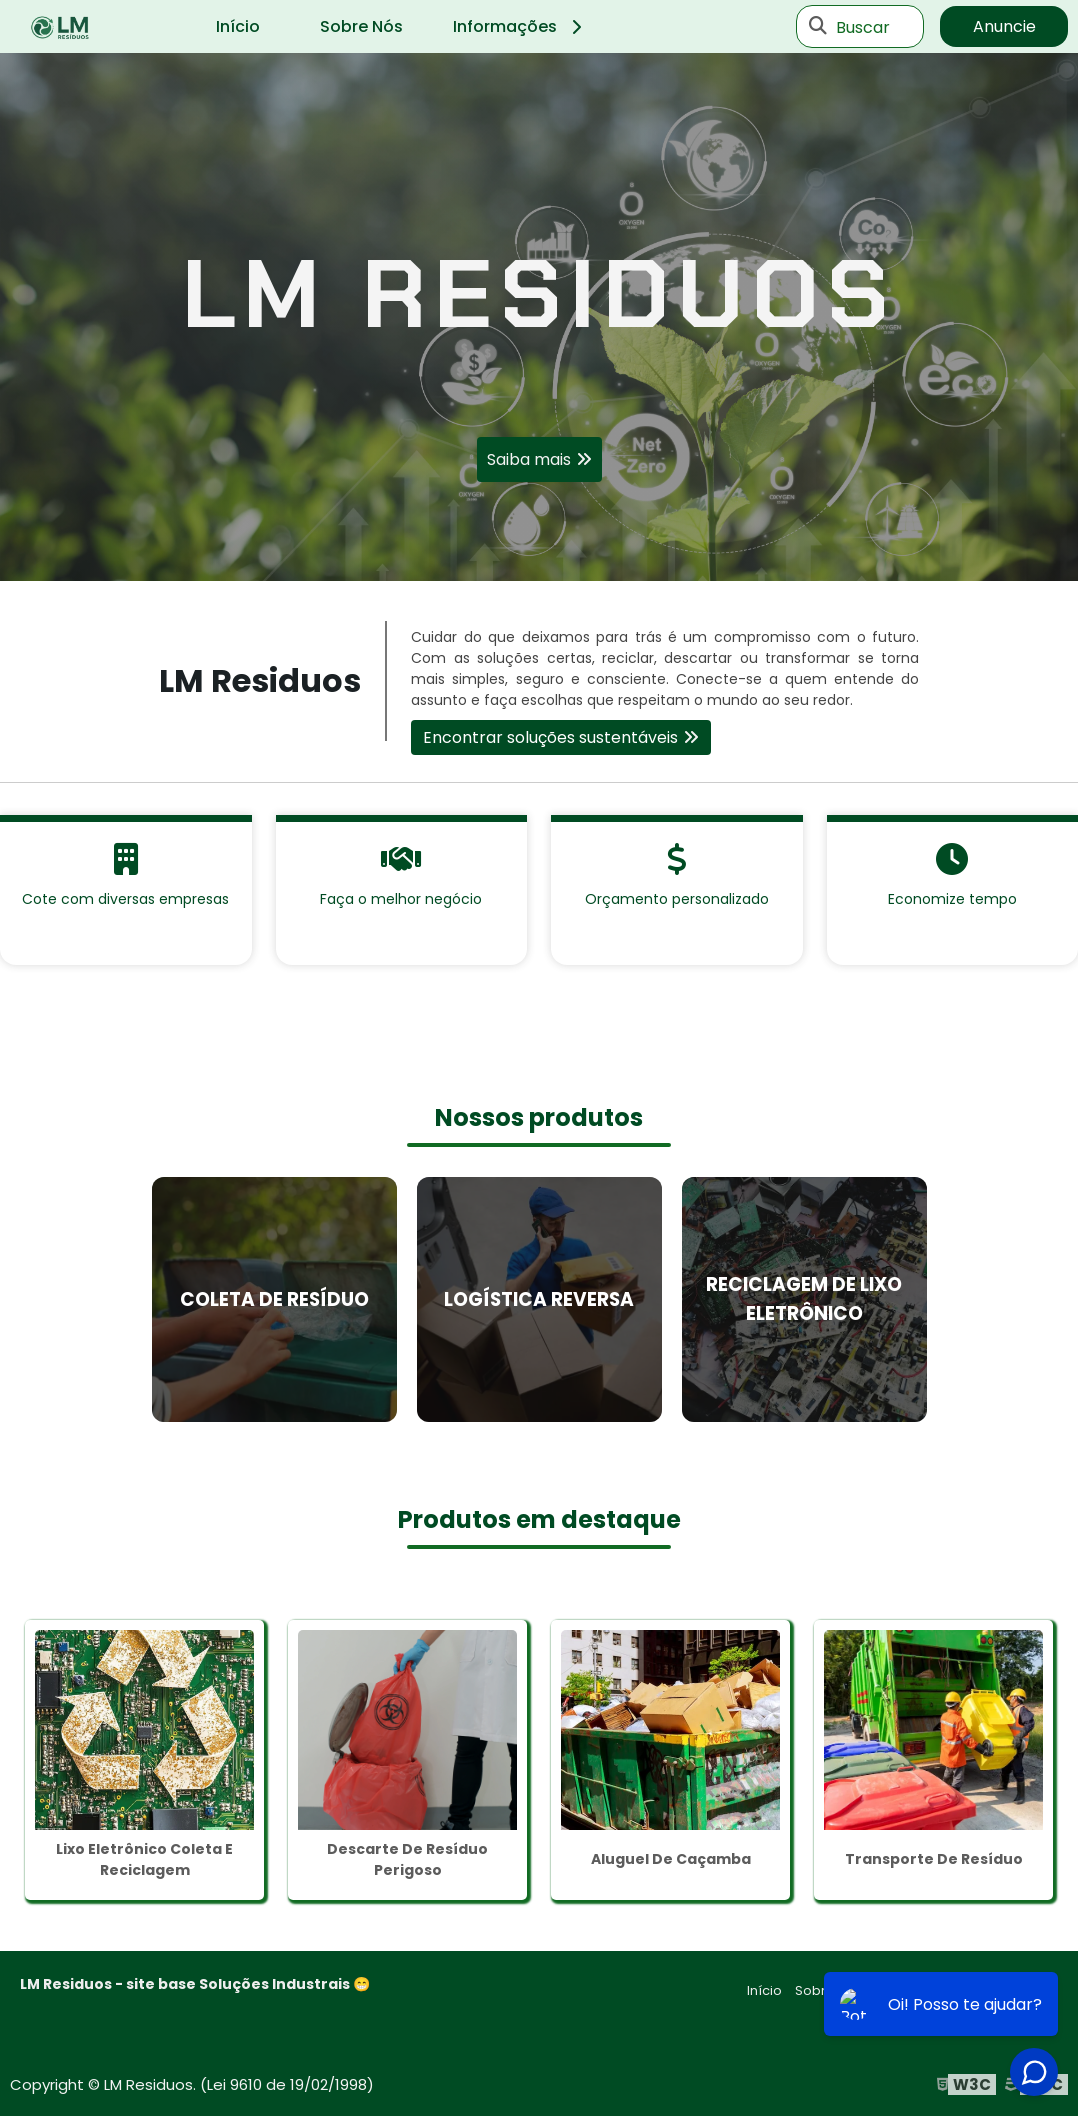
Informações (520, 26)
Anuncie (1004, 26)
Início (238, 26)
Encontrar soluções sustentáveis (550, 737)
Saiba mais (529, 459)
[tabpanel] (539, 317)
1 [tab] (539, 556)
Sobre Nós (361, 26)
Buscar (863, 26)
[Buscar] (818, 27)
